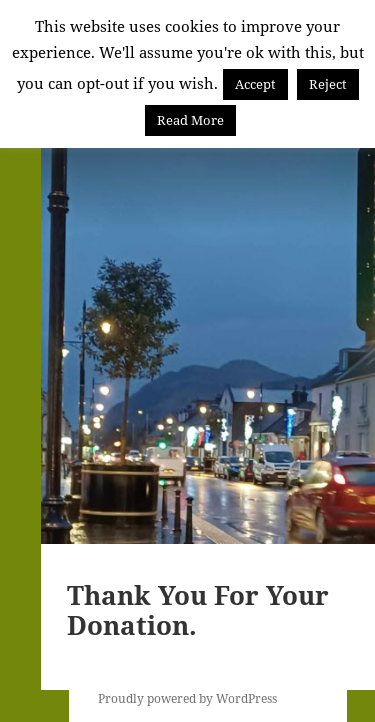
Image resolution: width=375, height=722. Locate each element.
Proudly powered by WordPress (187, 698)
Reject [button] (328, 84)
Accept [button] (255, 84)
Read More (190, 120)
